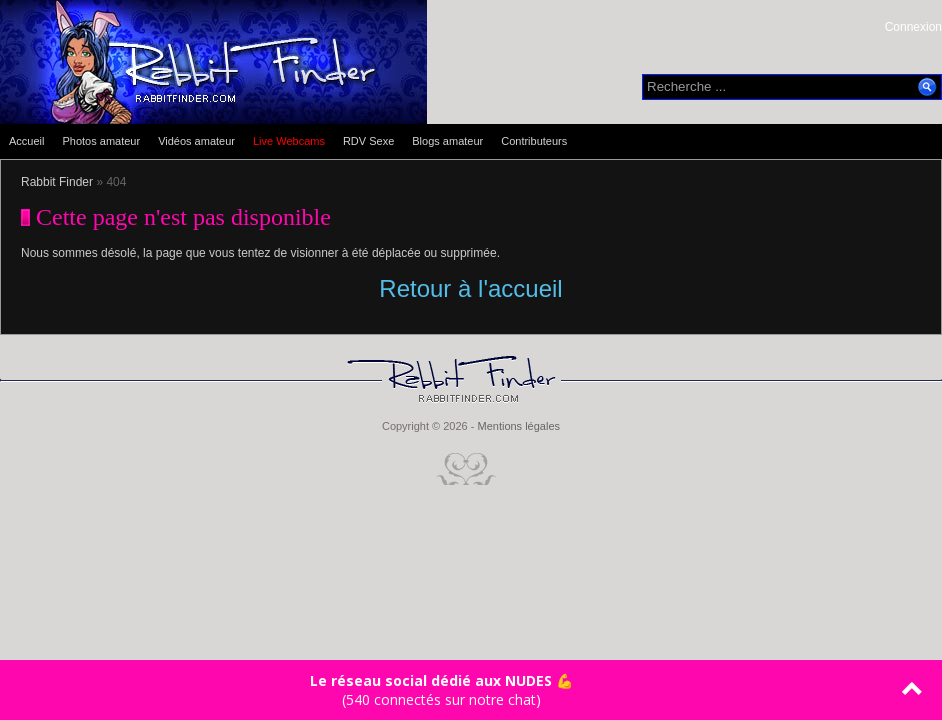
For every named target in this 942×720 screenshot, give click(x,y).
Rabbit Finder (57, 182)
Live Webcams (289, 141)
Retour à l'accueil (470, 288)
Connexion (913, 27)
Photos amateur (101, 141)
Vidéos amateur (196, 141)
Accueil (26, 141)
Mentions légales (518, 426)
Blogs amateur (447, 141)
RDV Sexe (368, 141)
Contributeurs (534, 141)
